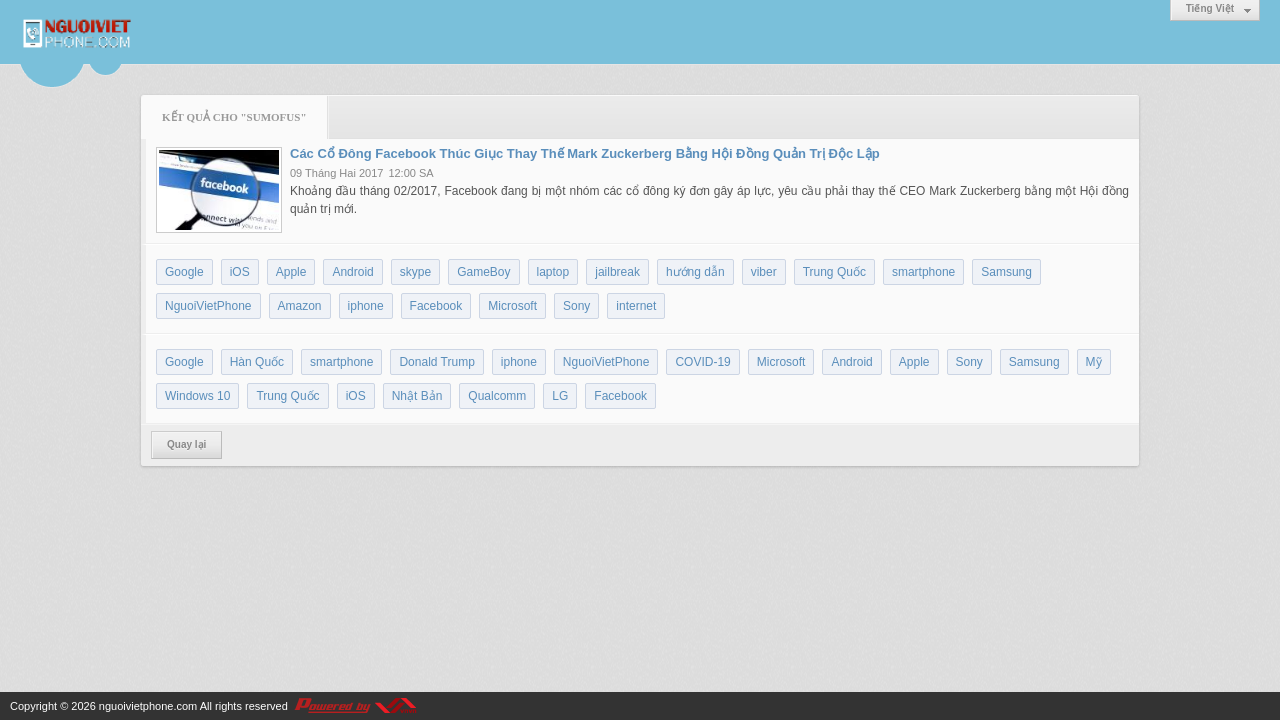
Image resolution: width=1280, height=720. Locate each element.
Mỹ (1094, 362)
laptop (553, 272)
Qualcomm (497, 396)
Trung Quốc (834, 272)
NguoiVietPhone (208, 306)
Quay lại (186, 444)
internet (636, 306)
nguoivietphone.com (148, 706)
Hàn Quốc (257, 362)
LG (560, 396)
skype (415, 272)
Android (352, 272)
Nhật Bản (417, 396)
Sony (576, 306)
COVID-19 (702, 362)
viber (764, 272)
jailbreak (617, 272)
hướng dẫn (695, 272)
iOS (240, 272)
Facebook (436, 306)
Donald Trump (436, 362)
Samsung (1006, 272)
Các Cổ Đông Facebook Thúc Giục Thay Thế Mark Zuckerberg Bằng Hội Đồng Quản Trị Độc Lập (585, 153)
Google (184, 272)
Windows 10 (197, 396)
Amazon (300, 306)
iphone (366, 306)
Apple (291, 272)
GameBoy (483, 272)
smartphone (923, 272)
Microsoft (512, 306)
